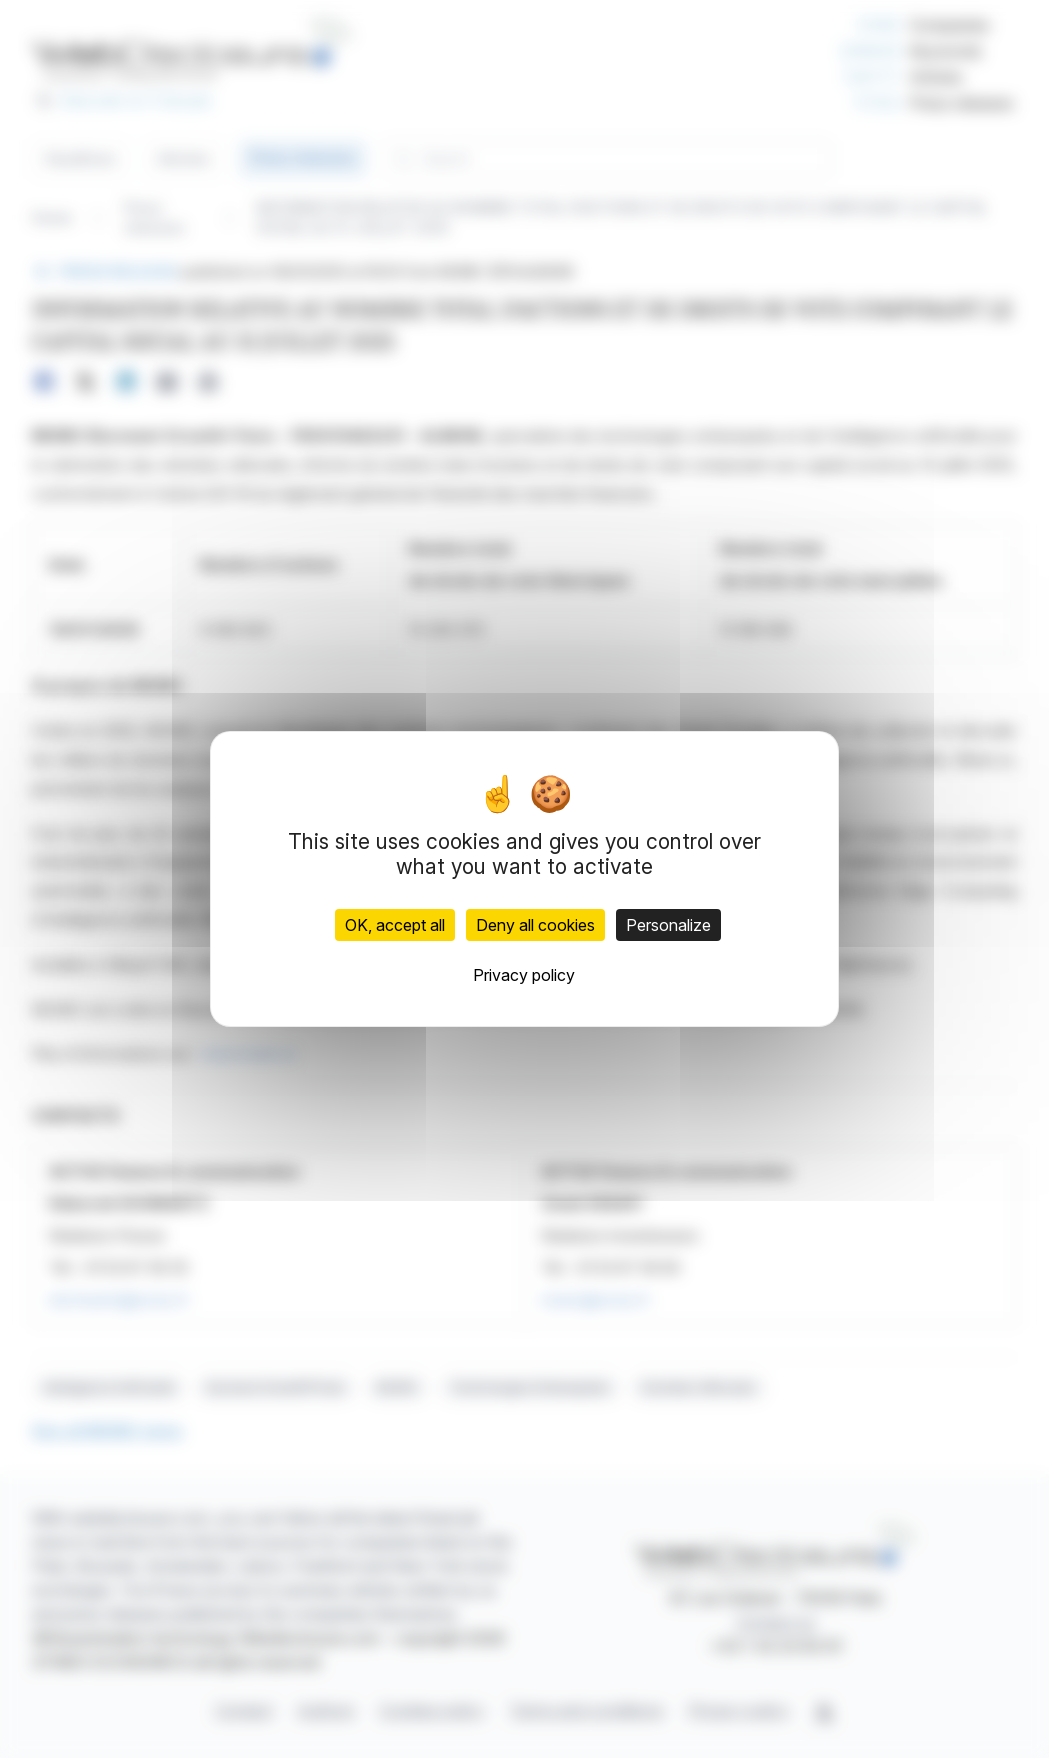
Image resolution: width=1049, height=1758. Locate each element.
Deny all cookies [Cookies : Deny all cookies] (535, 925)
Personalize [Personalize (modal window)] (668, 925)
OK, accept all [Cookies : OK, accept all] (395, 925)
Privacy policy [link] (524, 975)
